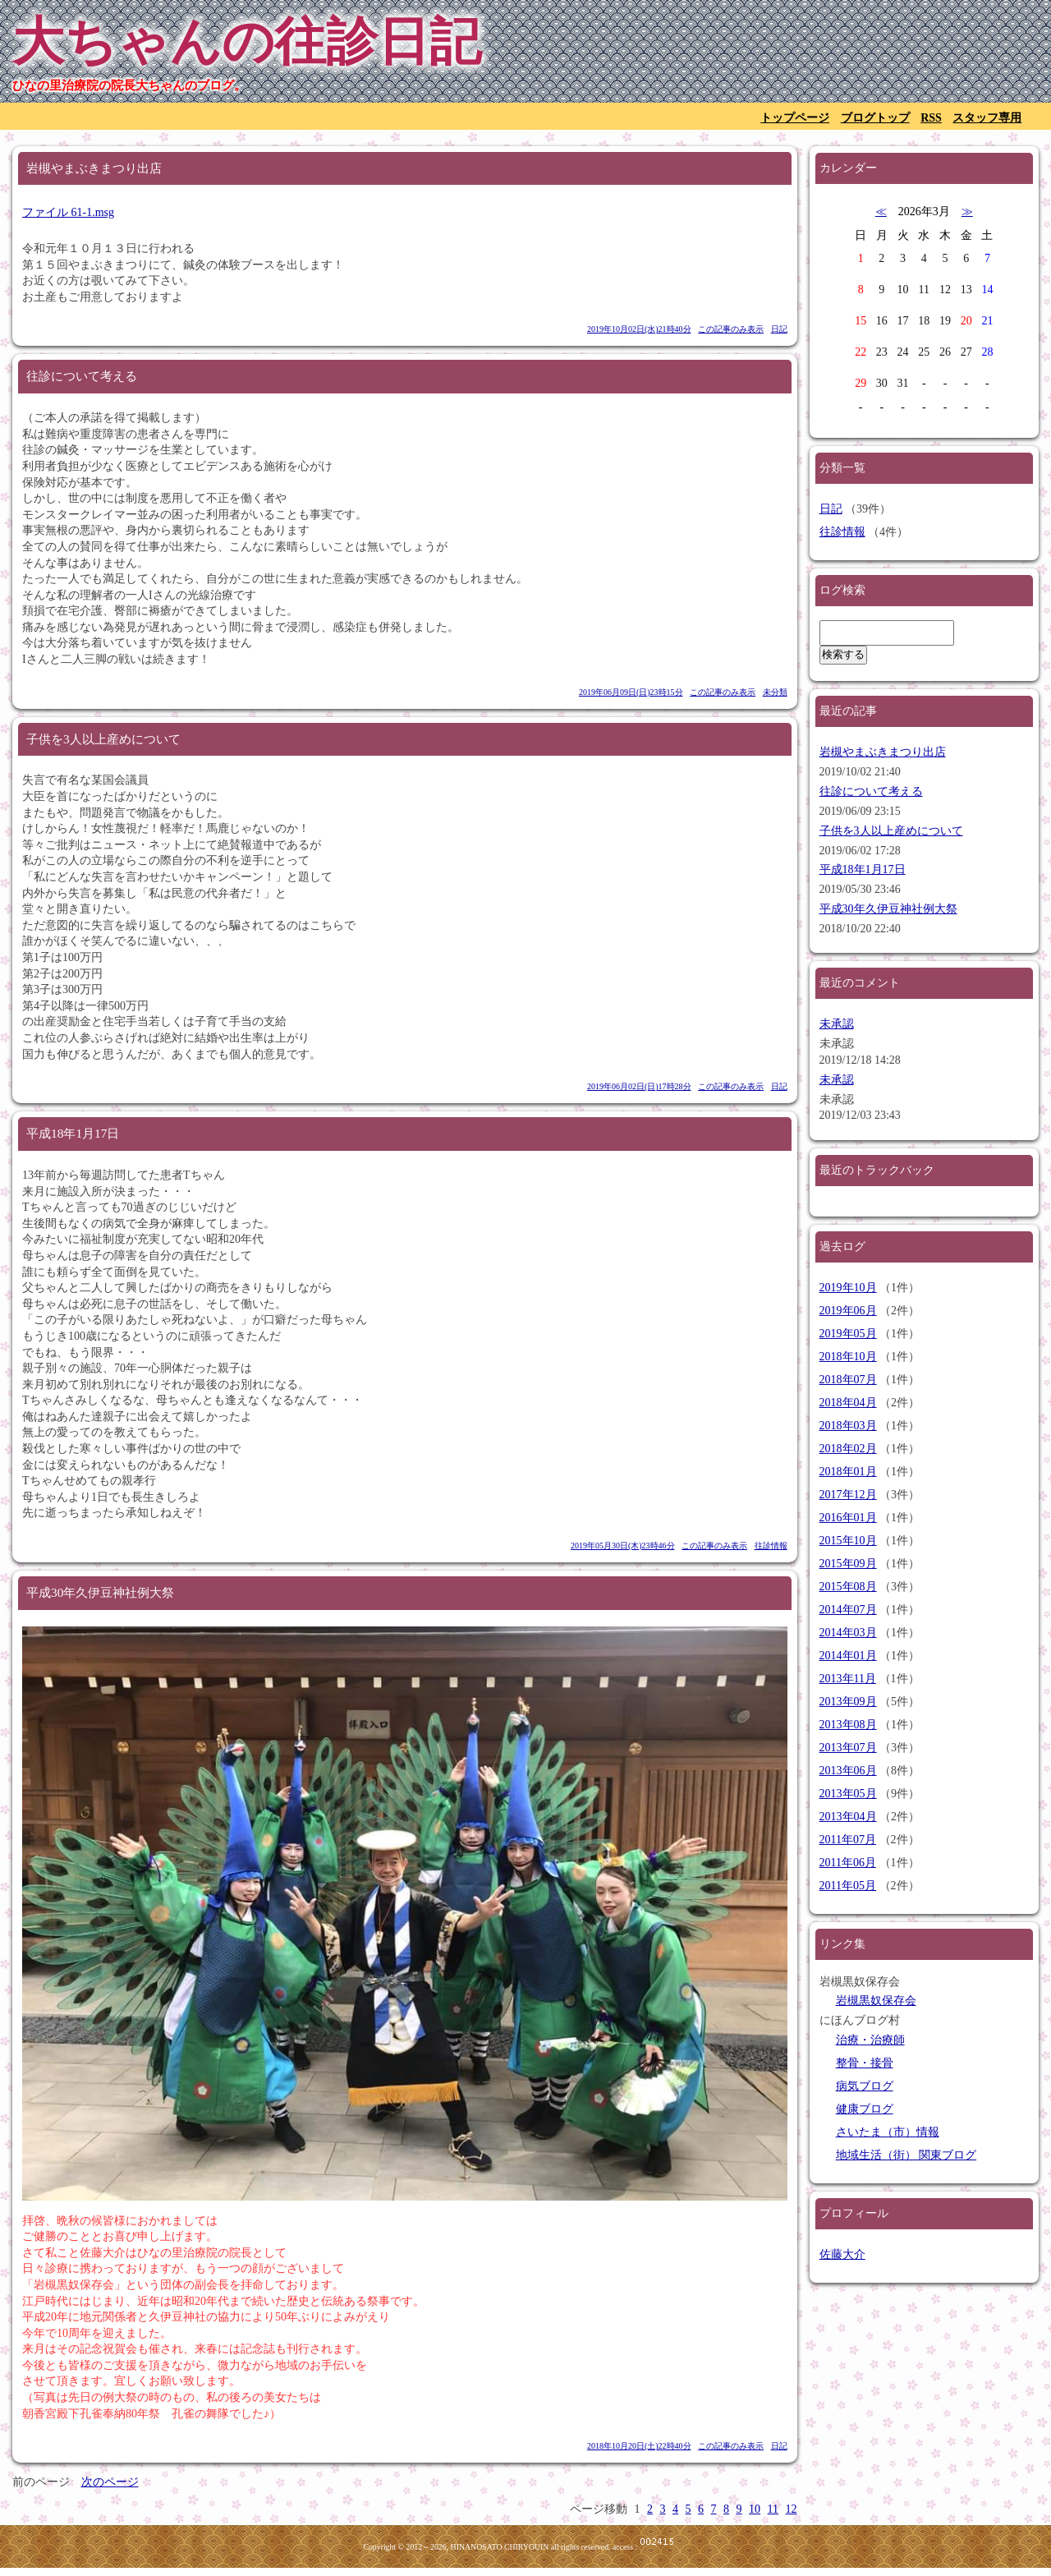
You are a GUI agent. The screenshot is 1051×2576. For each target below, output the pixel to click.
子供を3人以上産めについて (891, 831)
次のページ (110, 2482)
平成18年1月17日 (862, 869)
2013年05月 (848, 1793)
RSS (931, 118)
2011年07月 (847, 1839)
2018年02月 (848, 1448)
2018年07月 (848, 1379)
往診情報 (771, 1545)
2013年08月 (848, 1724)
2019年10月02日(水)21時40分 (639, 329)
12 (791, 2509)
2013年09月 (848, 1701)
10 (754, 2509)
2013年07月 (848, 1747)
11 (773, 2509)
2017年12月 (848, 1494)
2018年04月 (848, 1402)
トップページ (794, 118)
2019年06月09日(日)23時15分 (631, 692)
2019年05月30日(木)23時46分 (623, 1545)
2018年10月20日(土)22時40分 (639, 2445)
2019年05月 (848, 1333)
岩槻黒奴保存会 (876, 2000)
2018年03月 (848, 1425)
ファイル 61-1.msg (68, 212)
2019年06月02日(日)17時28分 (639, 1086)
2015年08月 (848, 1586)
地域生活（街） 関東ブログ (906, 2155)
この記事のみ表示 (731, 329)
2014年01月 (848, 1655)
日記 (779, 329)
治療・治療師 (870, 2040)
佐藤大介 (842, 2254)
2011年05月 (847, 1885)
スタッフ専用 (986, 118)
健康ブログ (864, 2109)
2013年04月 (848, 1816)
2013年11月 (847, 1678)
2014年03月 (848, 1632)
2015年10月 (848, 1540)
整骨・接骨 (864, 2063)
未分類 (775, 692)
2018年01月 (848, 1471)
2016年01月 (848, 1517)
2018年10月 (848, 1356)
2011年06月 (847, 1862)
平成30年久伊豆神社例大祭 (888, 909)
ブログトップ (875, 118)
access (623, 2546)
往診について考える (871, 791)
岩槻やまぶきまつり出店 (882, 752)
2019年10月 (848, 1287)
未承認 (836, 1024)
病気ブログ (864, 2086)
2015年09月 (848, 1563)
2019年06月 (848, 1310)
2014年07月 (848, 1609)
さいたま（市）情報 (887, 2132)
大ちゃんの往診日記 (246, 42)
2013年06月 (848, 1770)
